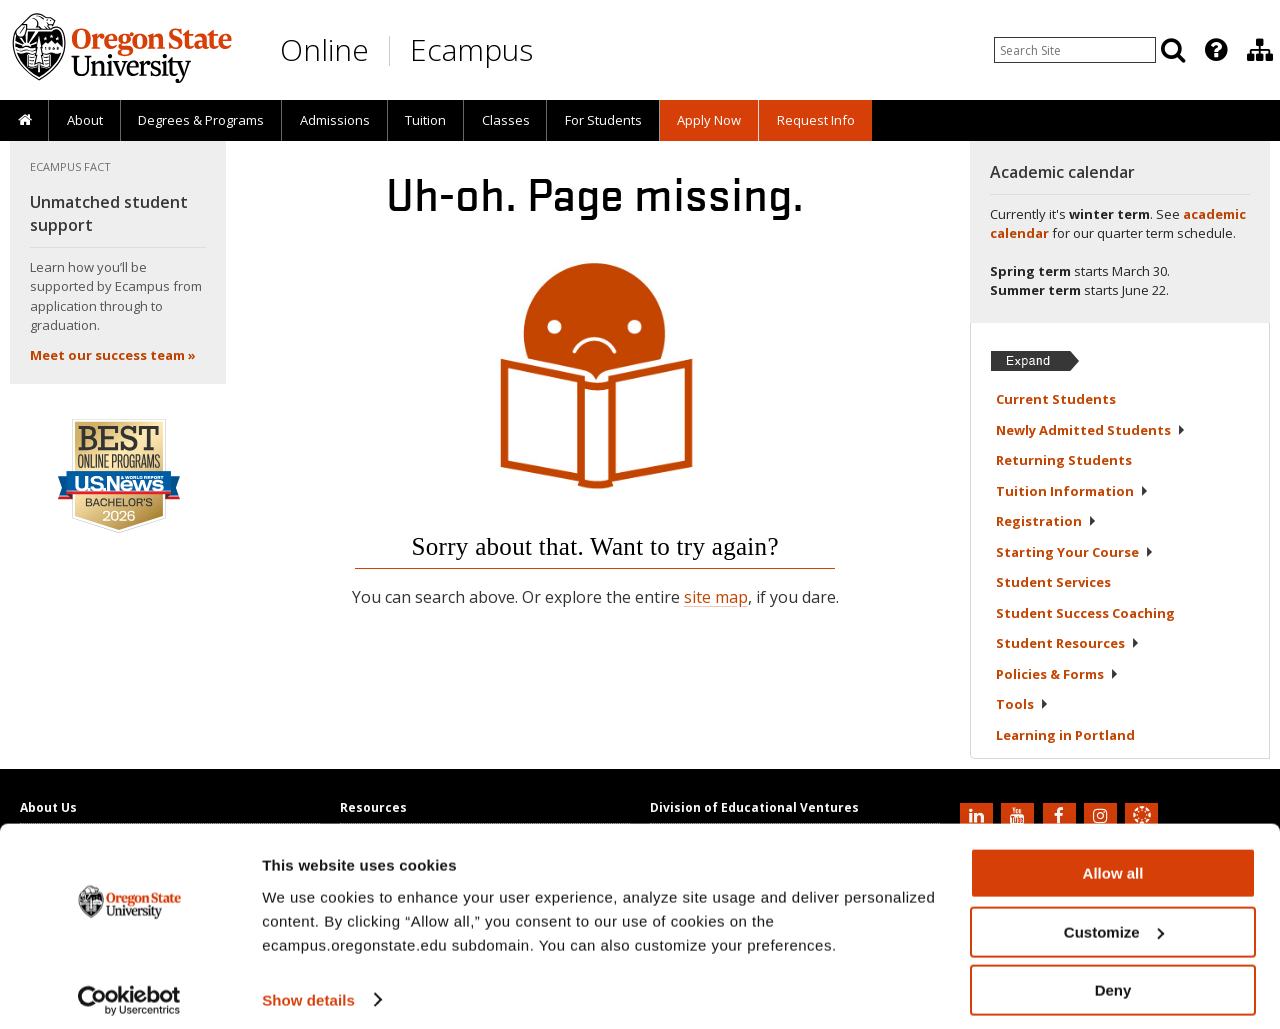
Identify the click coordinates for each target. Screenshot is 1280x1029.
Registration (1046, 521)
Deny (1113, 979)
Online (324, 49)
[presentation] (1214, 50)
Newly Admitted (1091, 430)
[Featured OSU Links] (1216, 50)
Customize (1114, 921)
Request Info (816, 120)
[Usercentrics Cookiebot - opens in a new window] (129, 990)
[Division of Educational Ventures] (1260, 50)
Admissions (335, 120)
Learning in (1065, 735)
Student (1053, 582)
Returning (1064, 460)
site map (716, 597)
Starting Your (1075, 552)
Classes (506, 120)
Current (1056, 399)
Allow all (1113, 862)
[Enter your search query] (1075, 50)
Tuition (425, 120)
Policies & (1057, 674)
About (85, 120)
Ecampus (471, 49)
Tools (1022, 704)
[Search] (1173, 50)
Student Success (1085, 613)
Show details (308, 988)
